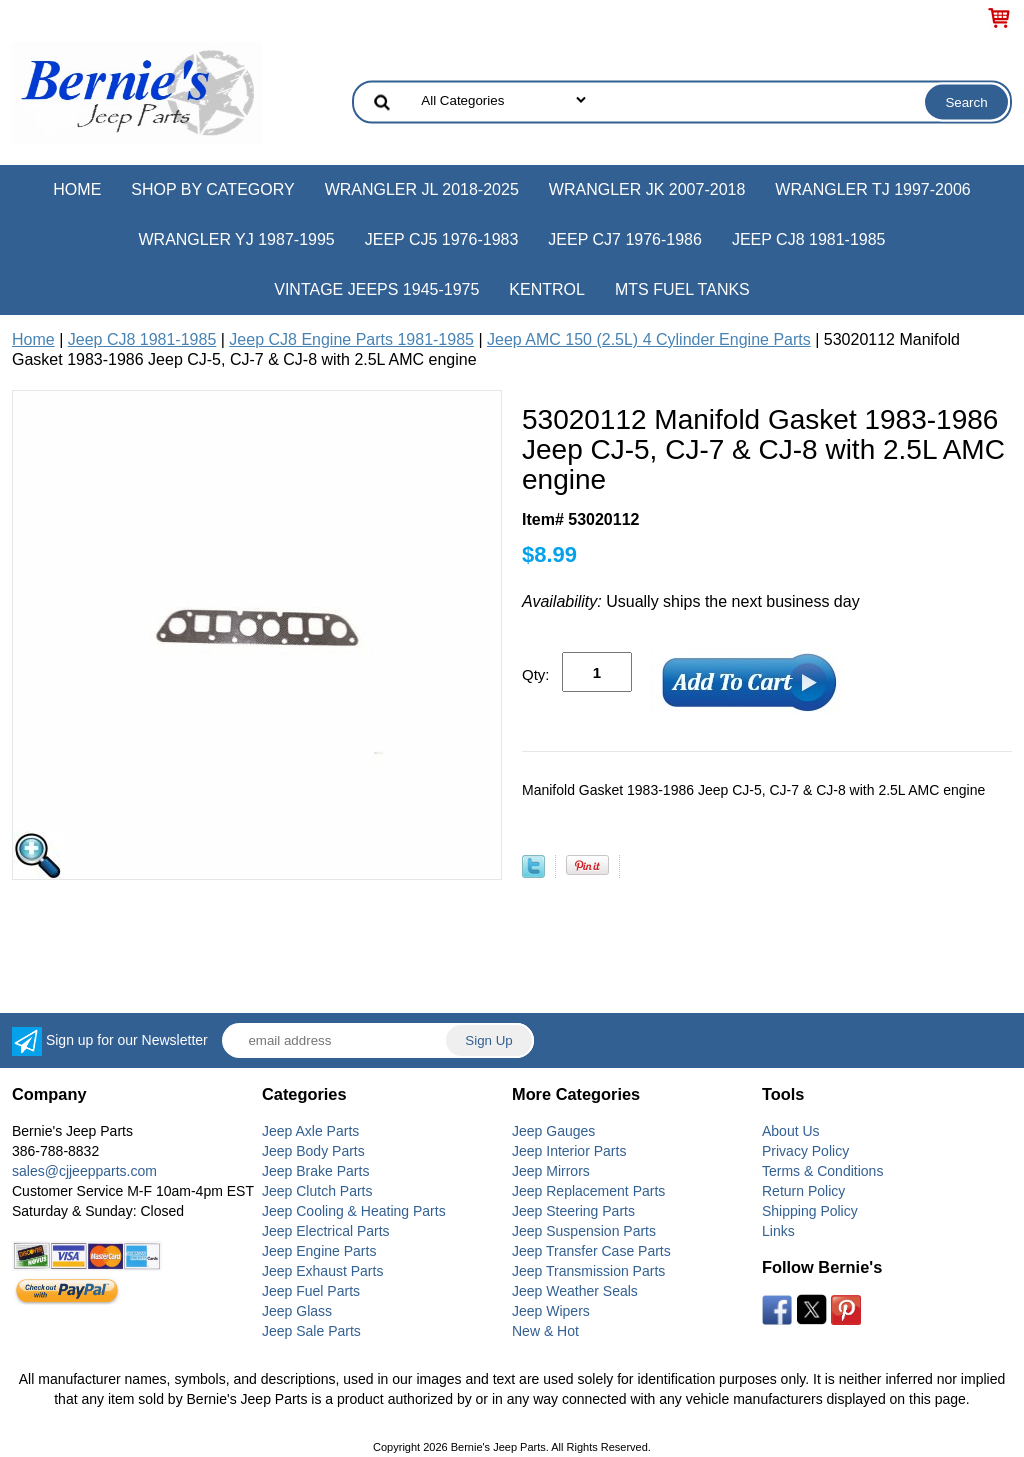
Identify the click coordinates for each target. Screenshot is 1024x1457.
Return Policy (803, 1191)
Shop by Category (212, 189)
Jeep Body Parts (313, 1151)
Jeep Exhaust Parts (322, 1271)
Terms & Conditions (822, 1171)
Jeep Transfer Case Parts (591, 1251)
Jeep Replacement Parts (588, 1191)
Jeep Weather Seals (575, 1291)
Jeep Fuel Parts (311, 1291)
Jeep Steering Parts (573, 1211)
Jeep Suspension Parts (584, 1231)
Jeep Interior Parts (569, 1151)
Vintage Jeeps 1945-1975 (376, 289)
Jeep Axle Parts (310, 1131)
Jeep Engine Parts (319, 1251)
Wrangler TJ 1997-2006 (872, 189)
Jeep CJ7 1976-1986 (625, 239)
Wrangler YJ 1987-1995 (236, 239)
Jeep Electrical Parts (326, 1231)
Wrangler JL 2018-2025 (422, 189)
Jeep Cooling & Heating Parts (354, 1211)
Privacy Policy (805, 1151)
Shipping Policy (810, 1211)
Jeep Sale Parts (311, 1331)
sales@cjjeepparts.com (84, 1171)
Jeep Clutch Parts (317, 1191)
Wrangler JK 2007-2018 (647, 189)
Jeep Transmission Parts (588, 1271)
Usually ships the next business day (691, 601)
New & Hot (545, 1331)
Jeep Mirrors (551, 1171)
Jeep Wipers (551, 1311)
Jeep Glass (297, 1311)
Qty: (536, 674)
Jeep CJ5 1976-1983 (442, 239)
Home (77, 189)
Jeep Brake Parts (315, 1171)
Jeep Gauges (553, 1131)
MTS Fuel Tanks (682, 289)
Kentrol (547, 289)
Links (778, 1231)
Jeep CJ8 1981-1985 (809, 239)
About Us (791, 1131)
